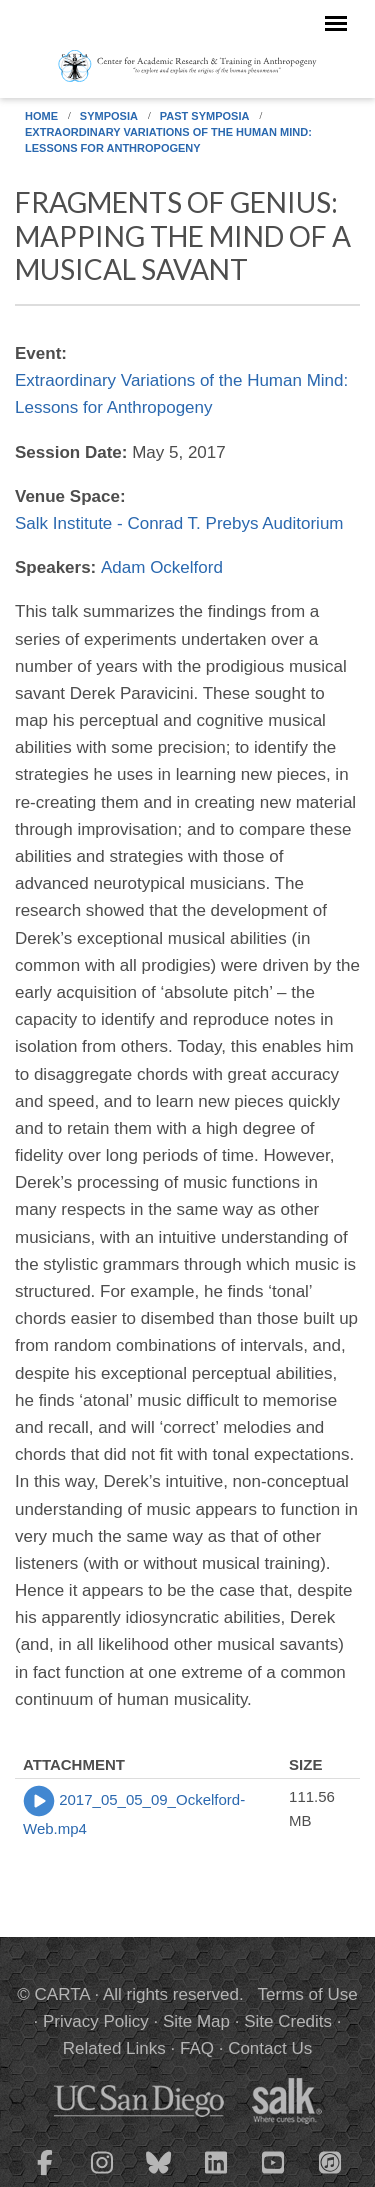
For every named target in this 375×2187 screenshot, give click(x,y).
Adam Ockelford (162, 567)
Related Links (114, 2048)
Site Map (196, 2021)
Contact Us (270, 2048)
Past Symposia (205, 116)
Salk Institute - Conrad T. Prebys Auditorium (179, 523)
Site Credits (288, 2021)
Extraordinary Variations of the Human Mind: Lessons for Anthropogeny (168, 140)
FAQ (197, 2048)
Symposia (109, 116)
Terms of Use (308, 1994)
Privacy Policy (96, 2021)
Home (41, 116)
